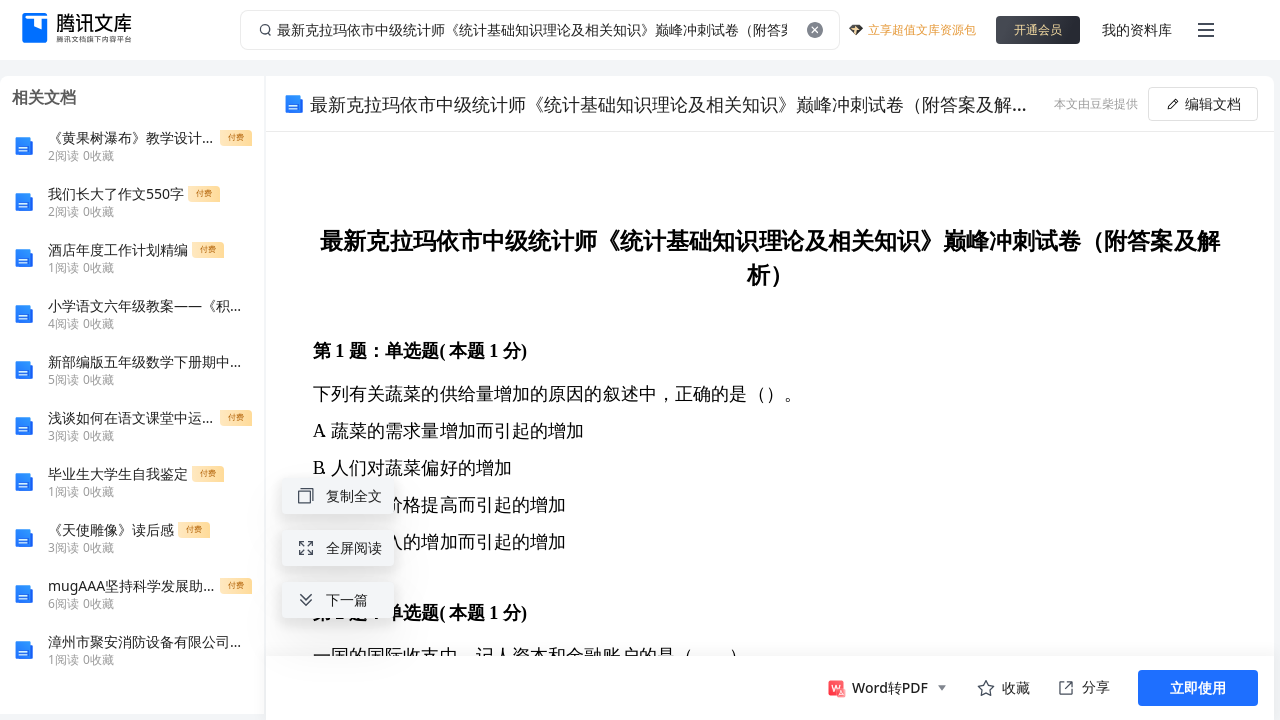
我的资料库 (1137, 29)
